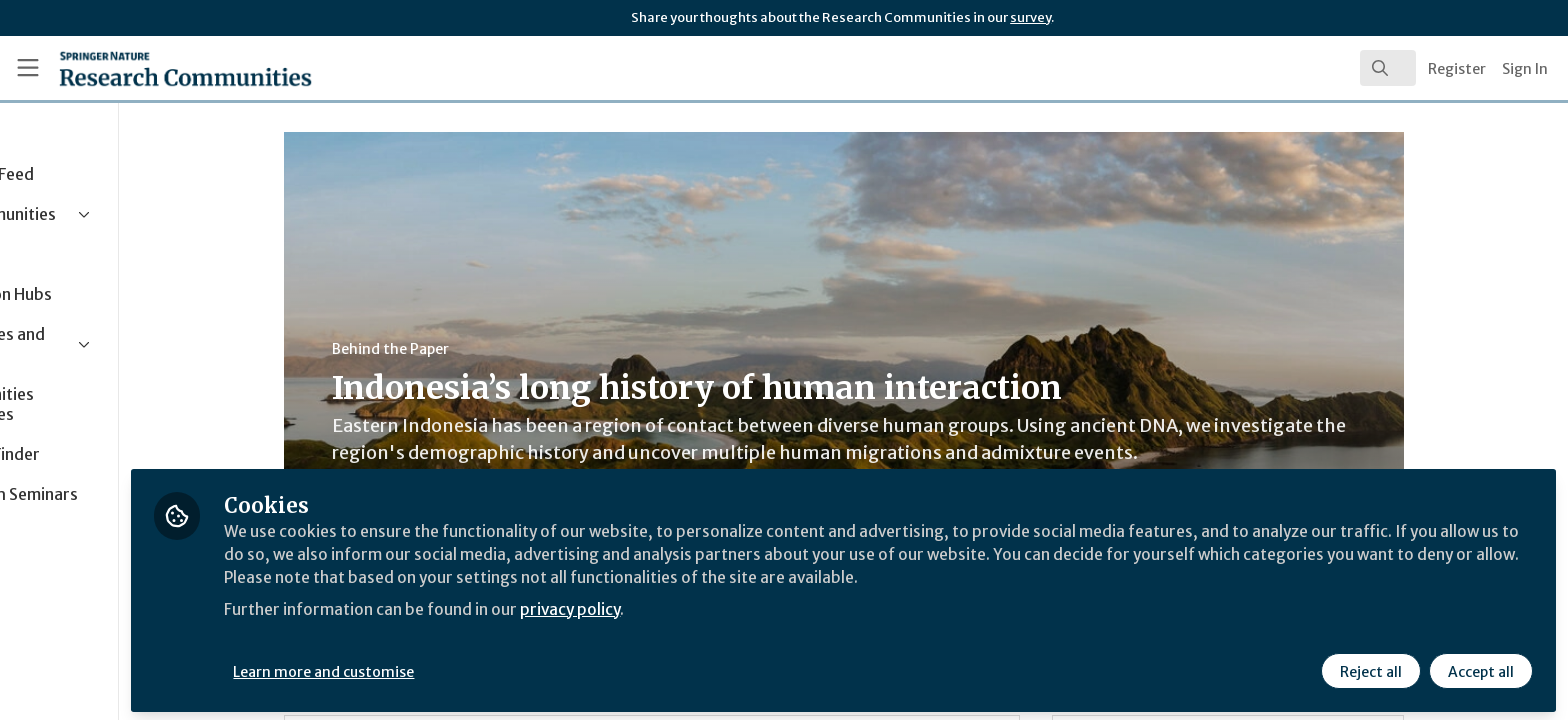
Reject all (1370, 667)
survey (1030, 17)
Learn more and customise (461, 667)
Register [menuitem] (1457, 69)
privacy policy (712, 604)
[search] (1388, 68)
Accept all (1480, 667)
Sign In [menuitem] (1525, 69)
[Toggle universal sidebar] (28, 68)
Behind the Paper (458, 349)
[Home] (161, 68)
